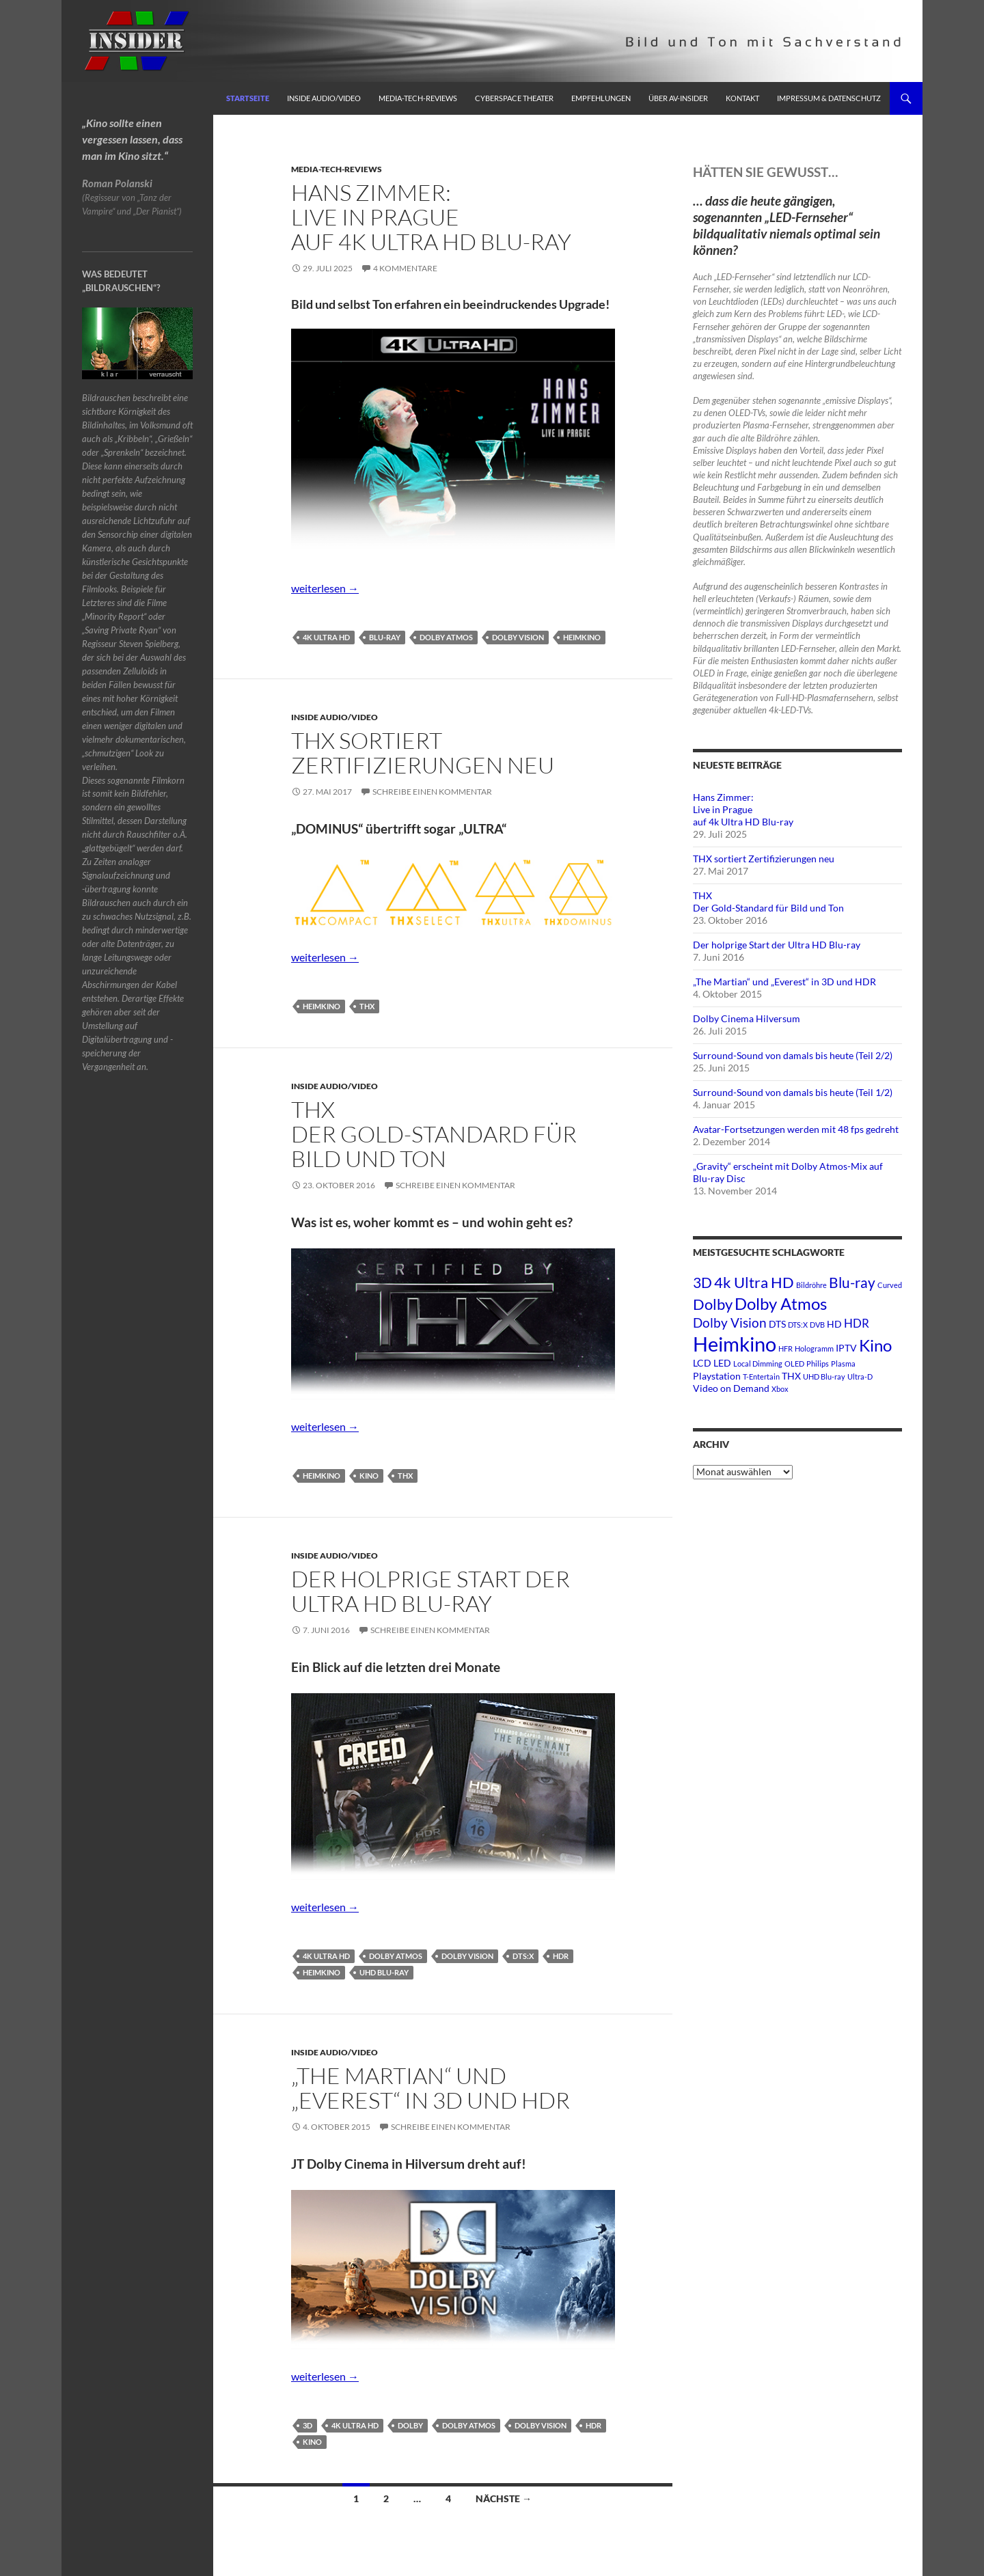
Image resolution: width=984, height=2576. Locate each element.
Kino (369, 1475)
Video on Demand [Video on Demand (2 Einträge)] (731, 1388)
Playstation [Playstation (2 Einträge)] (717, 1376)
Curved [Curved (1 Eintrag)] (889, 1284)
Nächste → (504, 2498)
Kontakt (742, 98)
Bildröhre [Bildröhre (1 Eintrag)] (811, 1284)
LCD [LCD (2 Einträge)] (702, 1363)
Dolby (410, 2425)
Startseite (247, 98)
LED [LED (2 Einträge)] (722, 1363)
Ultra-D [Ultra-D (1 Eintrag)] (860, 1376)
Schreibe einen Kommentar (432, 791)
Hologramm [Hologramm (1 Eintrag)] (814, 1348)
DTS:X (523, 1955)
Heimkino (582, 637)
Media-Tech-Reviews (418, 98)
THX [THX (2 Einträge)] (791, 1376)
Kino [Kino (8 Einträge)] (875, 1345)
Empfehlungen (601, 98)
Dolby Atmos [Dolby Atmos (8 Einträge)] (781, 1303)
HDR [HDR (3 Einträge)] (856, 1323)
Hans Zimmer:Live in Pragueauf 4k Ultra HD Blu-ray (431, 217)
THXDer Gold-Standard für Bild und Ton (434, 1134)
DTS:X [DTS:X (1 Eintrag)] (798, 1324)
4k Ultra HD (326, 637)
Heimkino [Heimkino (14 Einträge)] (734, 1344)
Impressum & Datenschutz (829, 98)
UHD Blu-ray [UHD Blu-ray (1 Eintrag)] (824, 1376)
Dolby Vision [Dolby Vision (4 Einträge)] (730, 1322)
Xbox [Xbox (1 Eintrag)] (780, 1388)
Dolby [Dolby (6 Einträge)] (713, 1304)
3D (307, 2425)
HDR (561, 1955)
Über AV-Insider (678, 98)
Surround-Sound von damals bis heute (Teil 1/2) (792, 1092)
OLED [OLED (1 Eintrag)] (794, 1363)
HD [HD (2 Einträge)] (834, 1324)
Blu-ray (384, 637)
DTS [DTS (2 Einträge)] (777, 1324)
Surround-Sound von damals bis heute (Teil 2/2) (792, 1055)
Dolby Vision (518, 637)
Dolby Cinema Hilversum (746, 1018)
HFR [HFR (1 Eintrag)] (785, 1348)
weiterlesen (325, 587)
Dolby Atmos (446, 637)
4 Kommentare (405, 268)
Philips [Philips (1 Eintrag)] (817, 1363)
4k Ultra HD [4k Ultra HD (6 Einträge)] (754, 1282)
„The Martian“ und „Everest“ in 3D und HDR (430, 2087)
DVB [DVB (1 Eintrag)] (817, 1324)
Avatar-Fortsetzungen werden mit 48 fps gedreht (796, 1129)
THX (366, 1006)
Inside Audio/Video (324, 98)
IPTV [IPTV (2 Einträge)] (846, 1348)
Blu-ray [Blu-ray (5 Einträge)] (852, 1282)
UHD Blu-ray (384, 1972)
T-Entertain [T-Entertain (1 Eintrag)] (761, 1376)
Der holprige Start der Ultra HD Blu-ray (430, 1591)
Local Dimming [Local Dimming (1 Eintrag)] (757, 1363)
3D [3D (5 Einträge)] (702, 1282)
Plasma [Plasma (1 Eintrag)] (843, 1363)
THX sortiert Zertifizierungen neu (422, 752)
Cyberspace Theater (514, 98)
